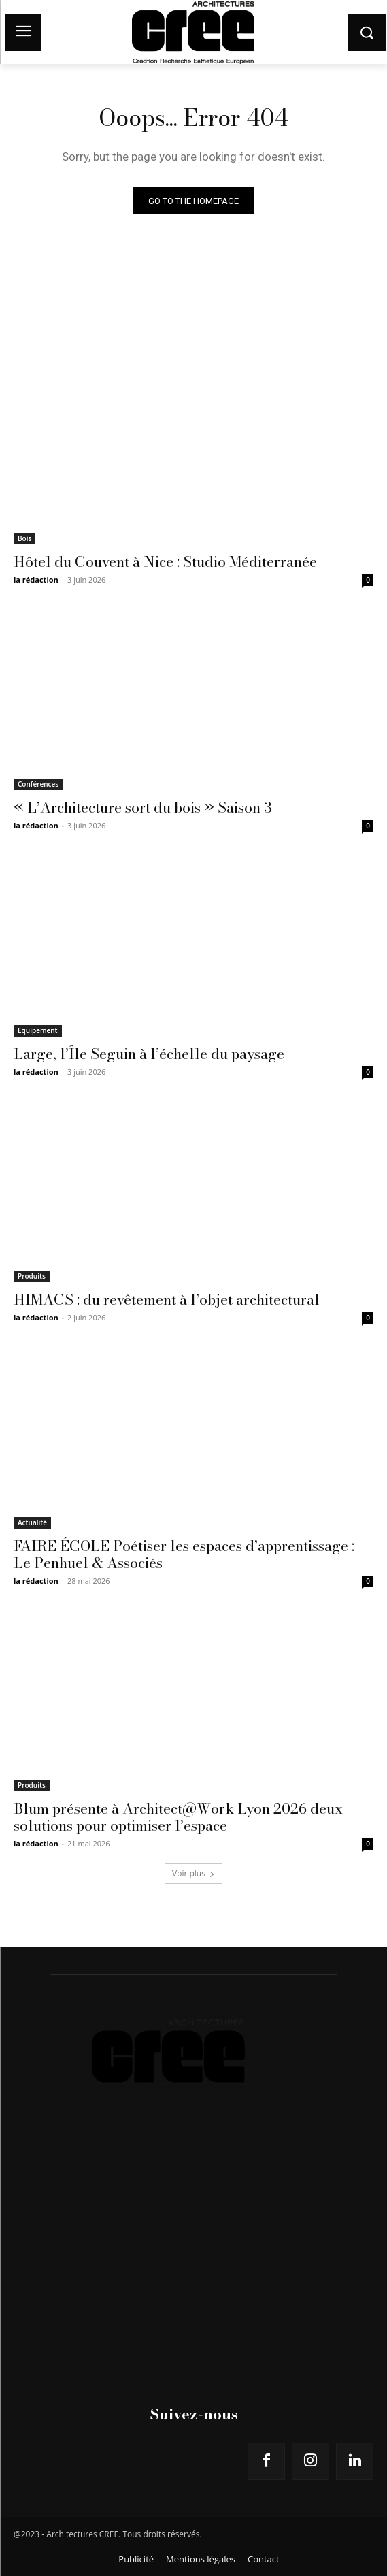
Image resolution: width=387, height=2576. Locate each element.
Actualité (32, 1522)
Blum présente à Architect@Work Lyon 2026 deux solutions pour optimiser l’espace (178, 1816)
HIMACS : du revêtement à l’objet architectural (167, 1299)
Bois (24, 538)
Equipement (38, 1030)
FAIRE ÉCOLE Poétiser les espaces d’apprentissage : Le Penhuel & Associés (184, 1554)
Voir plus (193, 1873)
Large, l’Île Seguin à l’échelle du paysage (149, 1053)
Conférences (38, 784)
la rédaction (36, 579)
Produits (32, 1276)
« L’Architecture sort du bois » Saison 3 (143, 807)
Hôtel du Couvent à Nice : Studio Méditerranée (165, 561)
